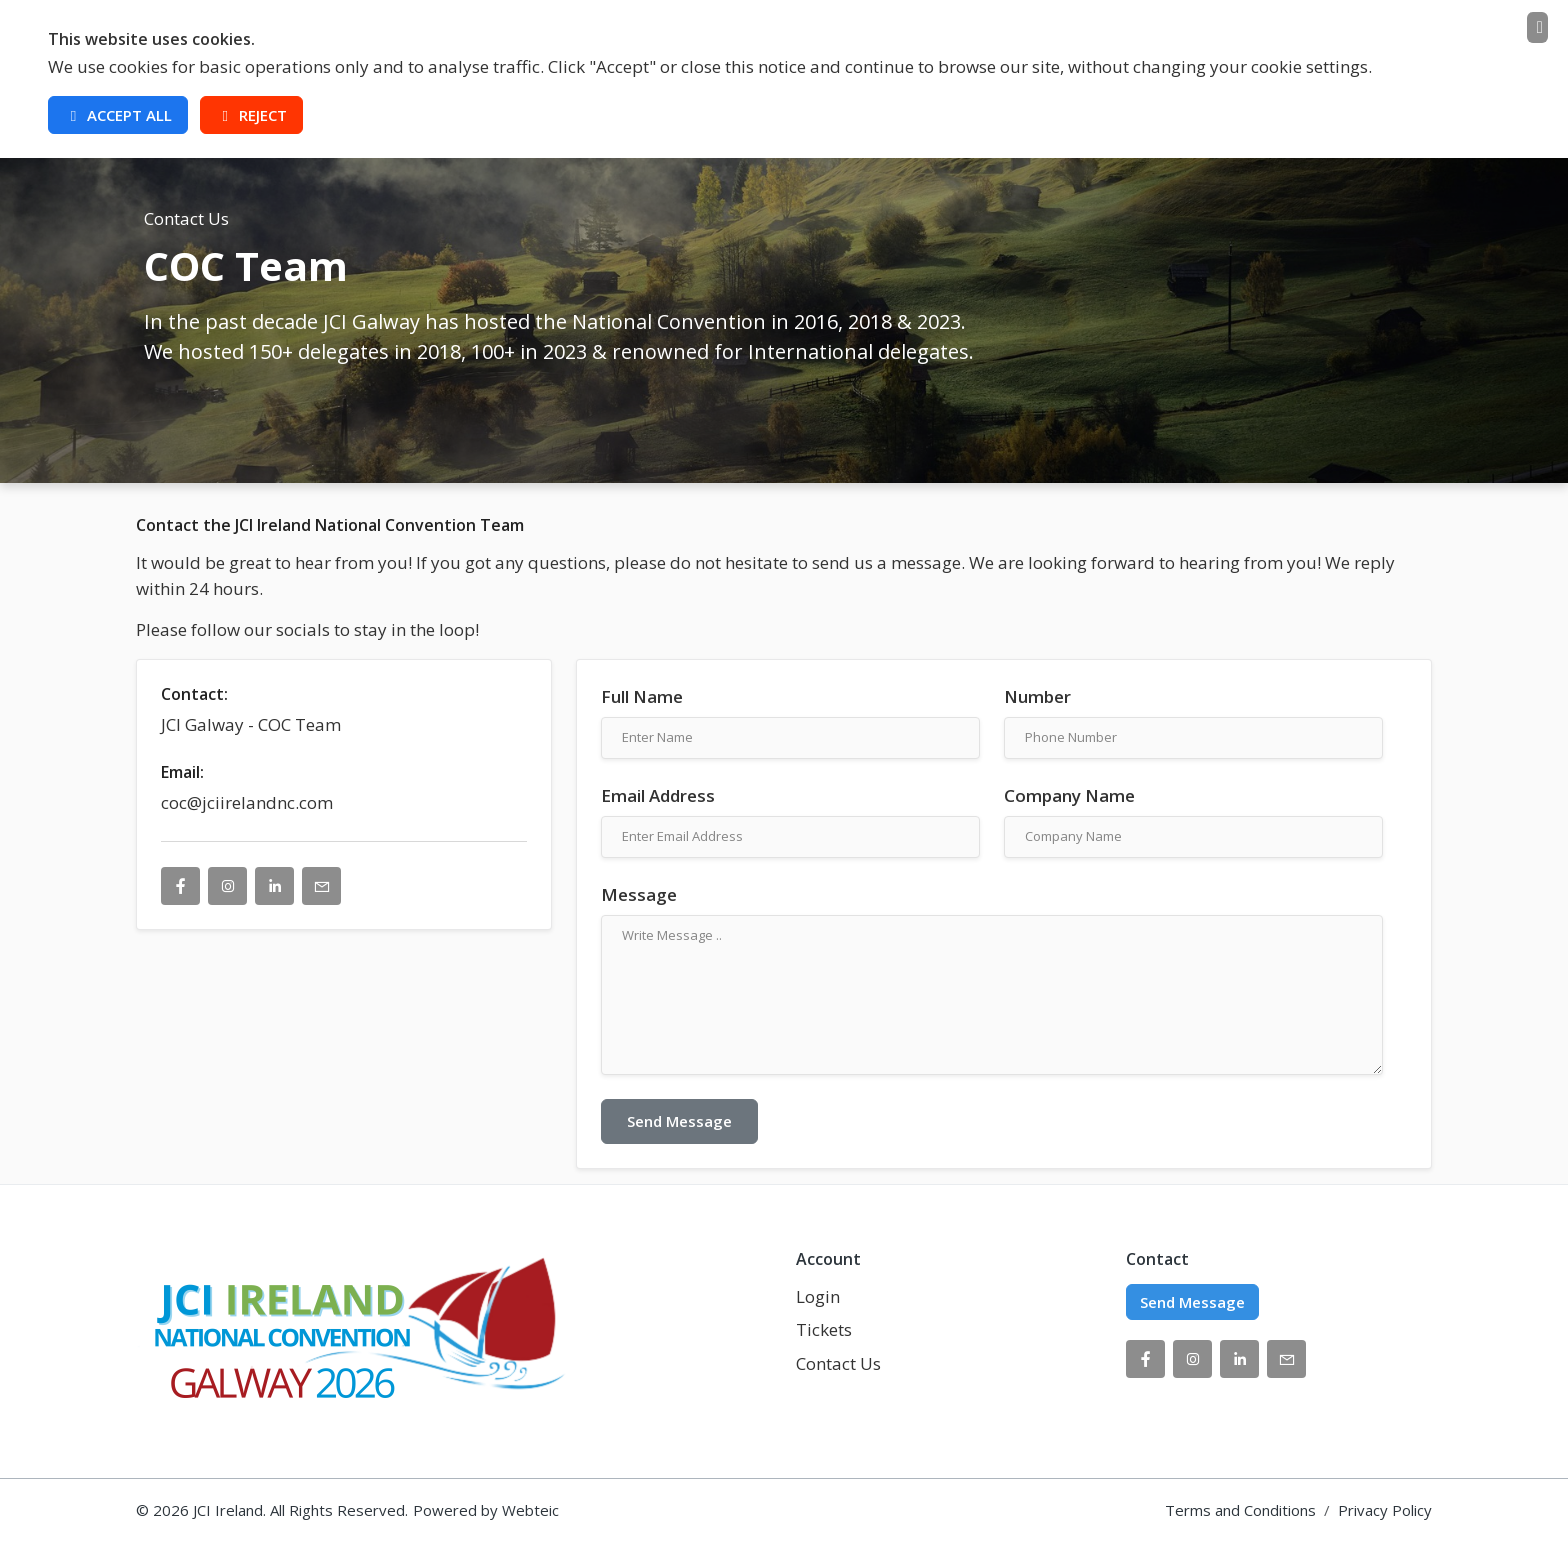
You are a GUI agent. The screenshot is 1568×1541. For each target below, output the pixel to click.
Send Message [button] (1192, 1302)
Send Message (679, 1121)
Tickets (824, 1329)
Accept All (118, 115)
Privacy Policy (1385, 1510)
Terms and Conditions (1240, 1510)
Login (818, 1296)
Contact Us (838, 1363)
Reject (251, 115)
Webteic (530, 1510)
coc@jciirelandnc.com (247, 802)
